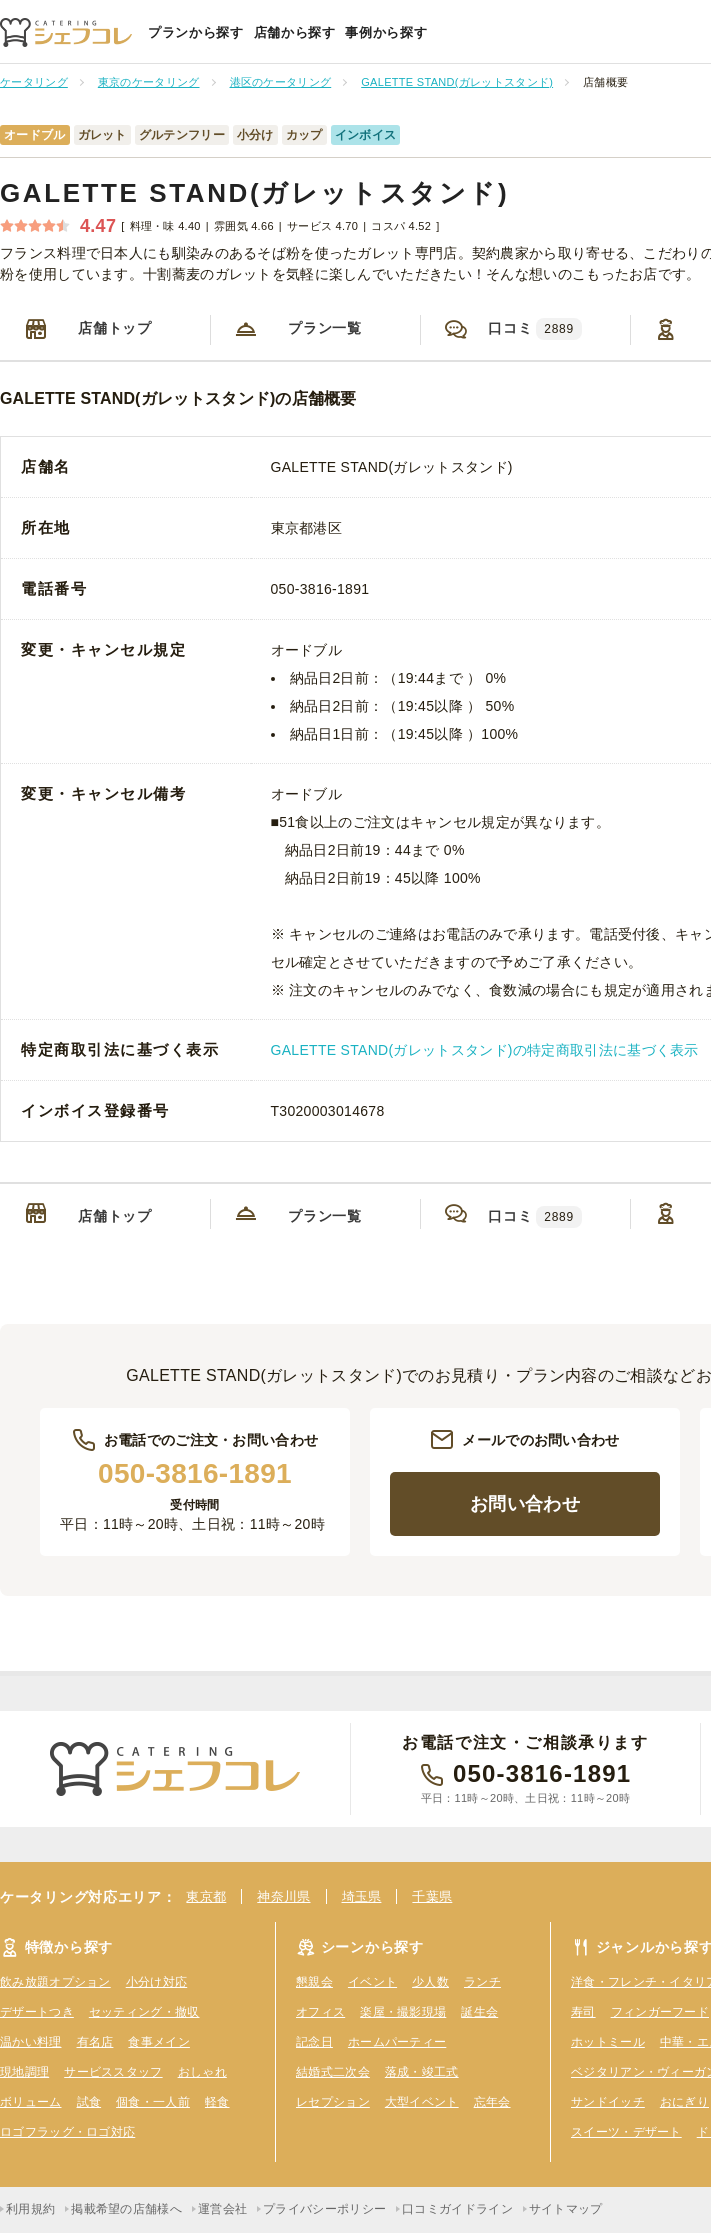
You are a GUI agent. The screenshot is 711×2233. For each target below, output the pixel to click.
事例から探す (386, 32)
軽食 (217, 2102)
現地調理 (24, 2072)
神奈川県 (283, 1896)
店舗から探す (295, 32)
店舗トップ (115, 328)
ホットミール (608, 2042)
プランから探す (196, 32)
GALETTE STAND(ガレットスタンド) (254, 193)
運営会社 (222, 2209)
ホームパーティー (397, 2042)
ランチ (482, 1982)
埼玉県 (362, 1896)
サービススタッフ (113, 2072)
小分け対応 (157, 1982)
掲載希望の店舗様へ (126, 2209)
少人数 (430, 1982)
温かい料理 (31, 2042)
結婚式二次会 (333, 2072)
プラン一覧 (325, 328)
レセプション (333, 2102)
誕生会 (479, 2012)
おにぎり (684, 2102)
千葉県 (432, 1896)
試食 (89, 2102)
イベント (372, 1982)
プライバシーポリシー (324, 2209)
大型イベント (422, 2102)
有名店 (95, 2042)
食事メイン (159, 2042)
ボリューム (31, 2102)
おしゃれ (202, 2072)
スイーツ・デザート (626, 2132)
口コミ (535, 329)
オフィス (320, 2012)
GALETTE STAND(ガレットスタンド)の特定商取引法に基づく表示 (485, 1050)
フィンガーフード (660, 2012)
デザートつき (37, 2012)
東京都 (206, 1896)
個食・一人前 (153, 2102)
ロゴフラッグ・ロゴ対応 (67, 2132)
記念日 (314, 2042)
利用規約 (30, 2209)
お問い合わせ (525, 1504)
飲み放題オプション (55, 1982)
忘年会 (492, 2102)
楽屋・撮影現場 (403, 2012)
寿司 (583, 2012)
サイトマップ (566, 2209)
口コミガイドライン (457, 2209)
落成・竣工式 (422, 2072)
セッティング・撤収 (144, 2012)
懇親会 (314, 1982)
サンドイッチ (608, 2102)
